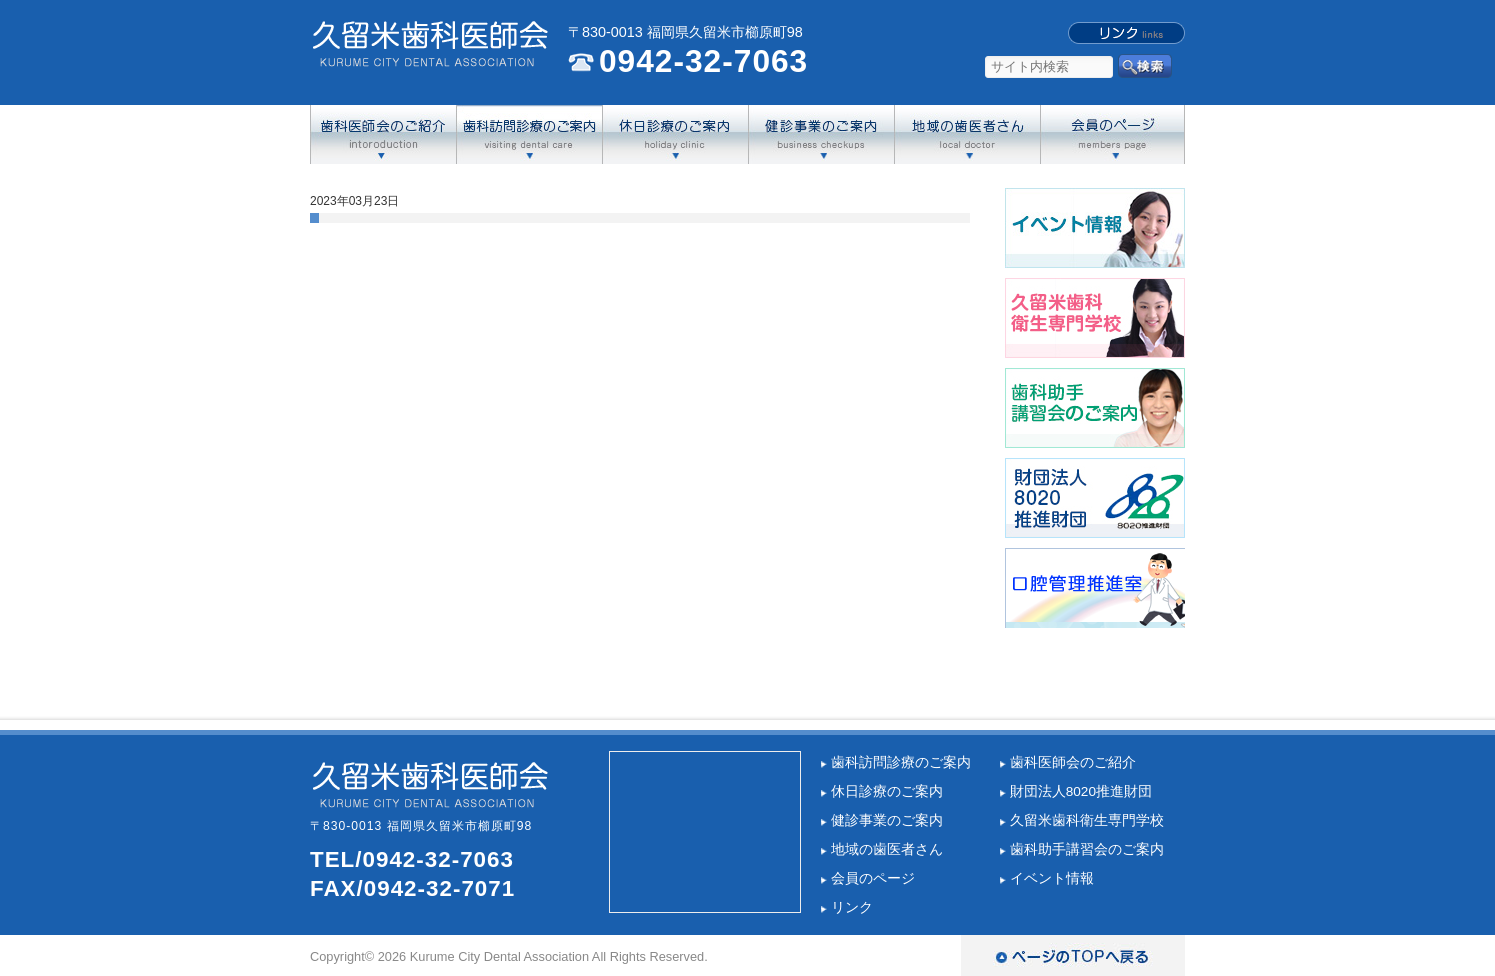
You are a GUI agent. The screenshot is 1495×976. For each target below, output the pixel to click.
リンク (852, 907)
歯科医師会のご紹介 (1073, 762)
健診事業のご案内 (887, 820)
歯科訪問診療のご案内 (901, 762)
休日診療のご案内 (887, 791)
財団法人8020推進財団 (1081, 791)
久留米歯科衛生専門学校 (1087, 820)
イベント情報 (1052, 878)
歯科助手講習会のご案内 (1087, 849)
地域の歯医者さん (887, 849)
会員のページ (873, 878)
